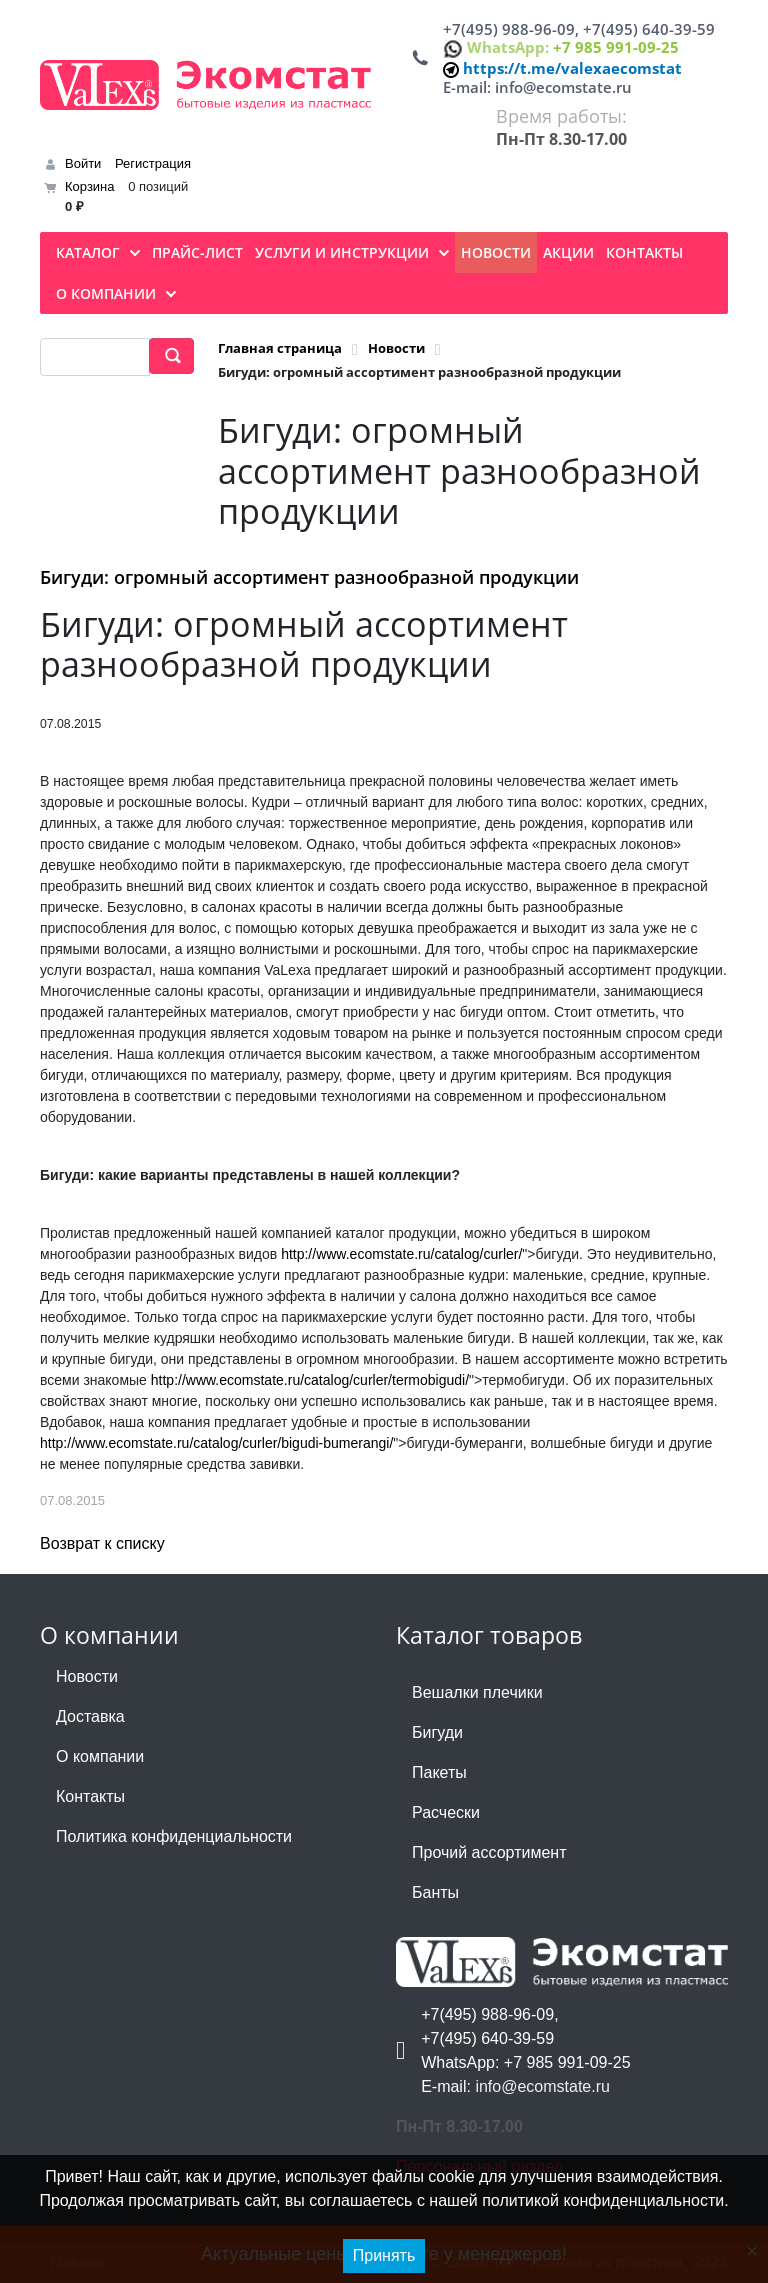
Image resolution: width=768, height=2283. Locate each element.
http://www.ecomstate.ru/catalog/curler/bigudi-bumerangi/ (216, 1443)
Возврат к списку (102, 1543)
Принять (384, 2255)
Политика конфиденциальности (174, 1836)
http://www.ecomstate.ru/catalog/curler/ (401, 1254)
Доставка (90, 1716)
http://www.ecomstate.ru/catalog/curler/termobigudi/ (310, 1380)
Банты (435, 1892)
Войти (83, 163)
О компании (100, 1756)
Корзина (90, 186)
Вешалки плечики (477, 1692)
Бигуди (437, 1732)
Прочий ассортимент (489, 1852)
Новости (87, 1676)
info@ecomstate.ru (563, 87)
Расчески (446, 1812)
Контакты (90, 1796)
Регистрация (153, 163)
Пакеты (439, 1772)
